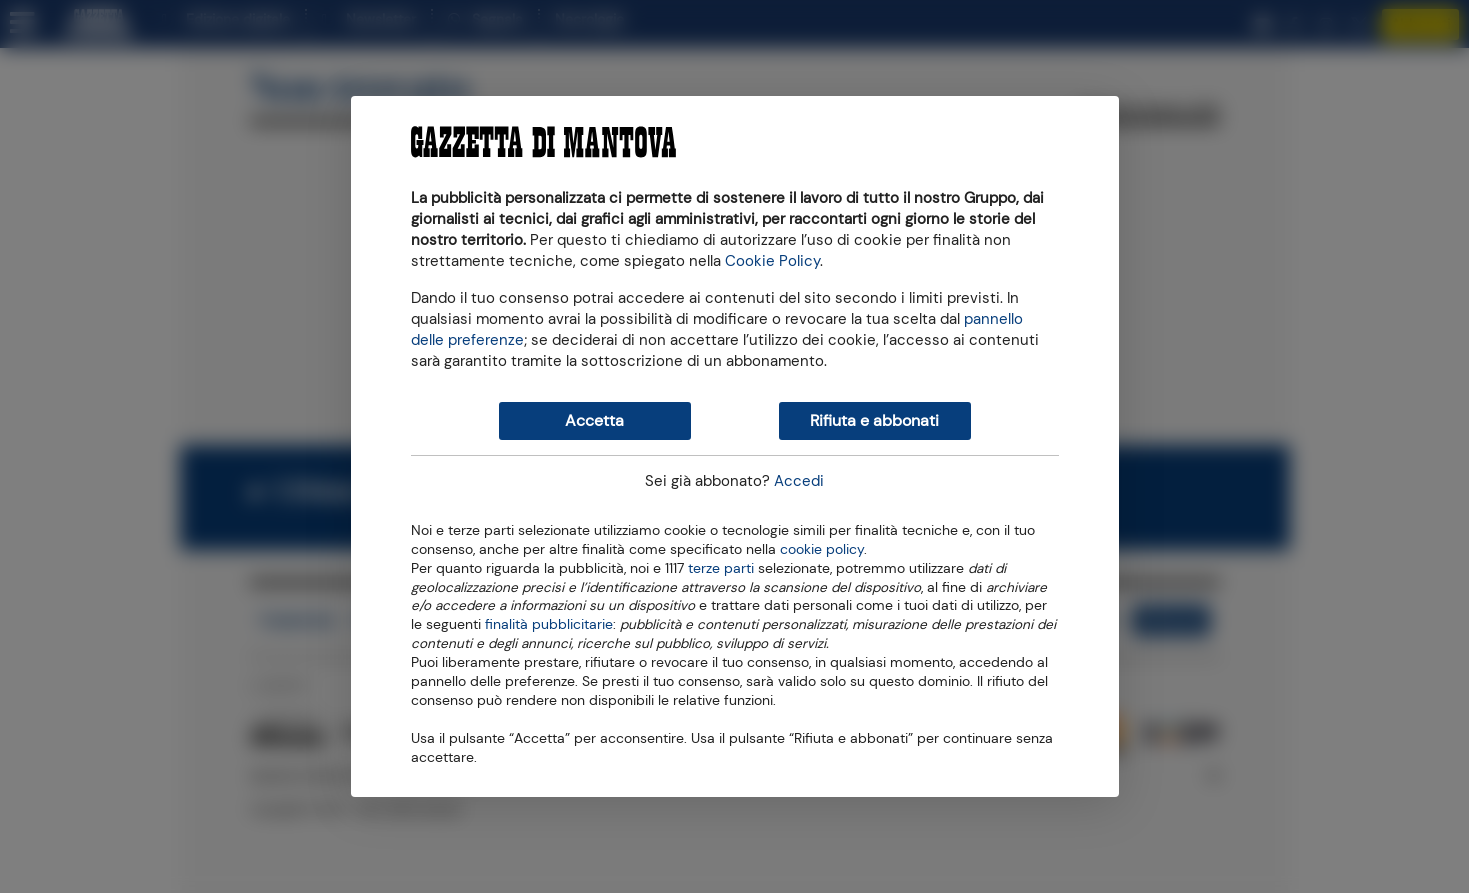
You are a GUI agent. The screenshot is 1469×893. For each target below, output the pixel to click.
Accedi (799, 481)
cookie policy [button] (822, 549)
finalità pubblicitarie (549, 623)
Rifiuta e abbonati (874, 420)
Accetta (594, 420)
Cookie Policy (772, 261)
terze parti (721, 567)
